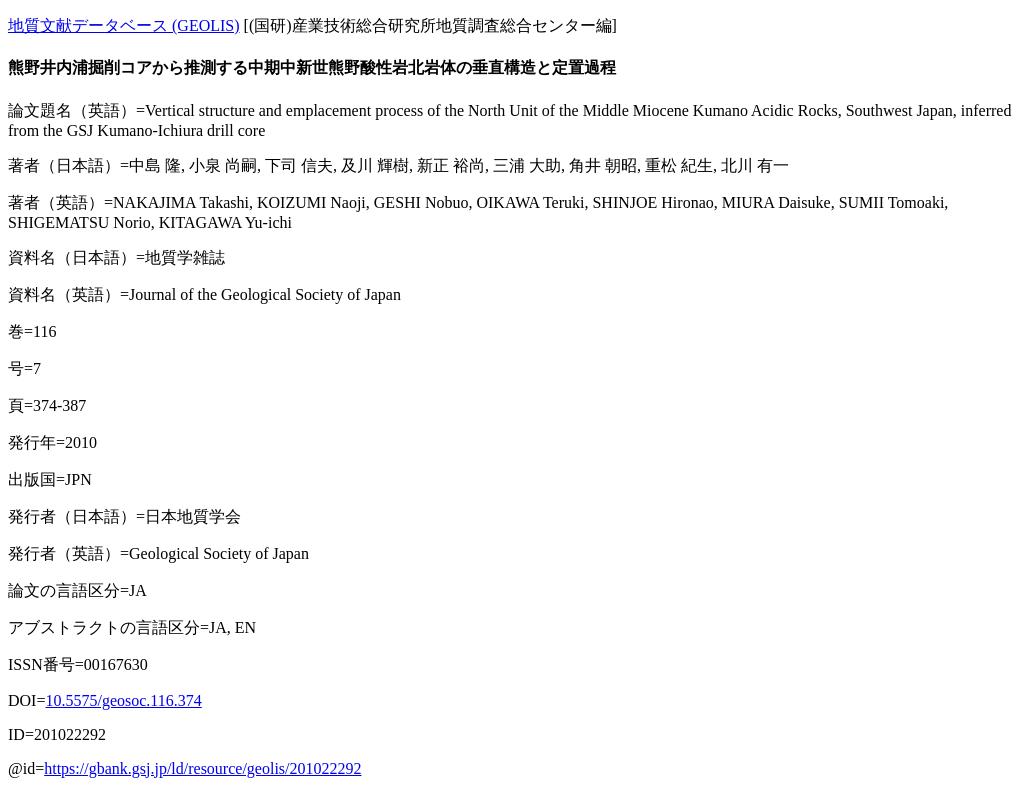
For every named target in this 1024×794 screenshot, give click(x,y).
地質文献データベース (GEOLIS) (124, 25)
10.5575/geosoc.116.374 (123, 700)
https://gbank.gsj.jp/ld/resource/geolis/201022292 (202, 768)
